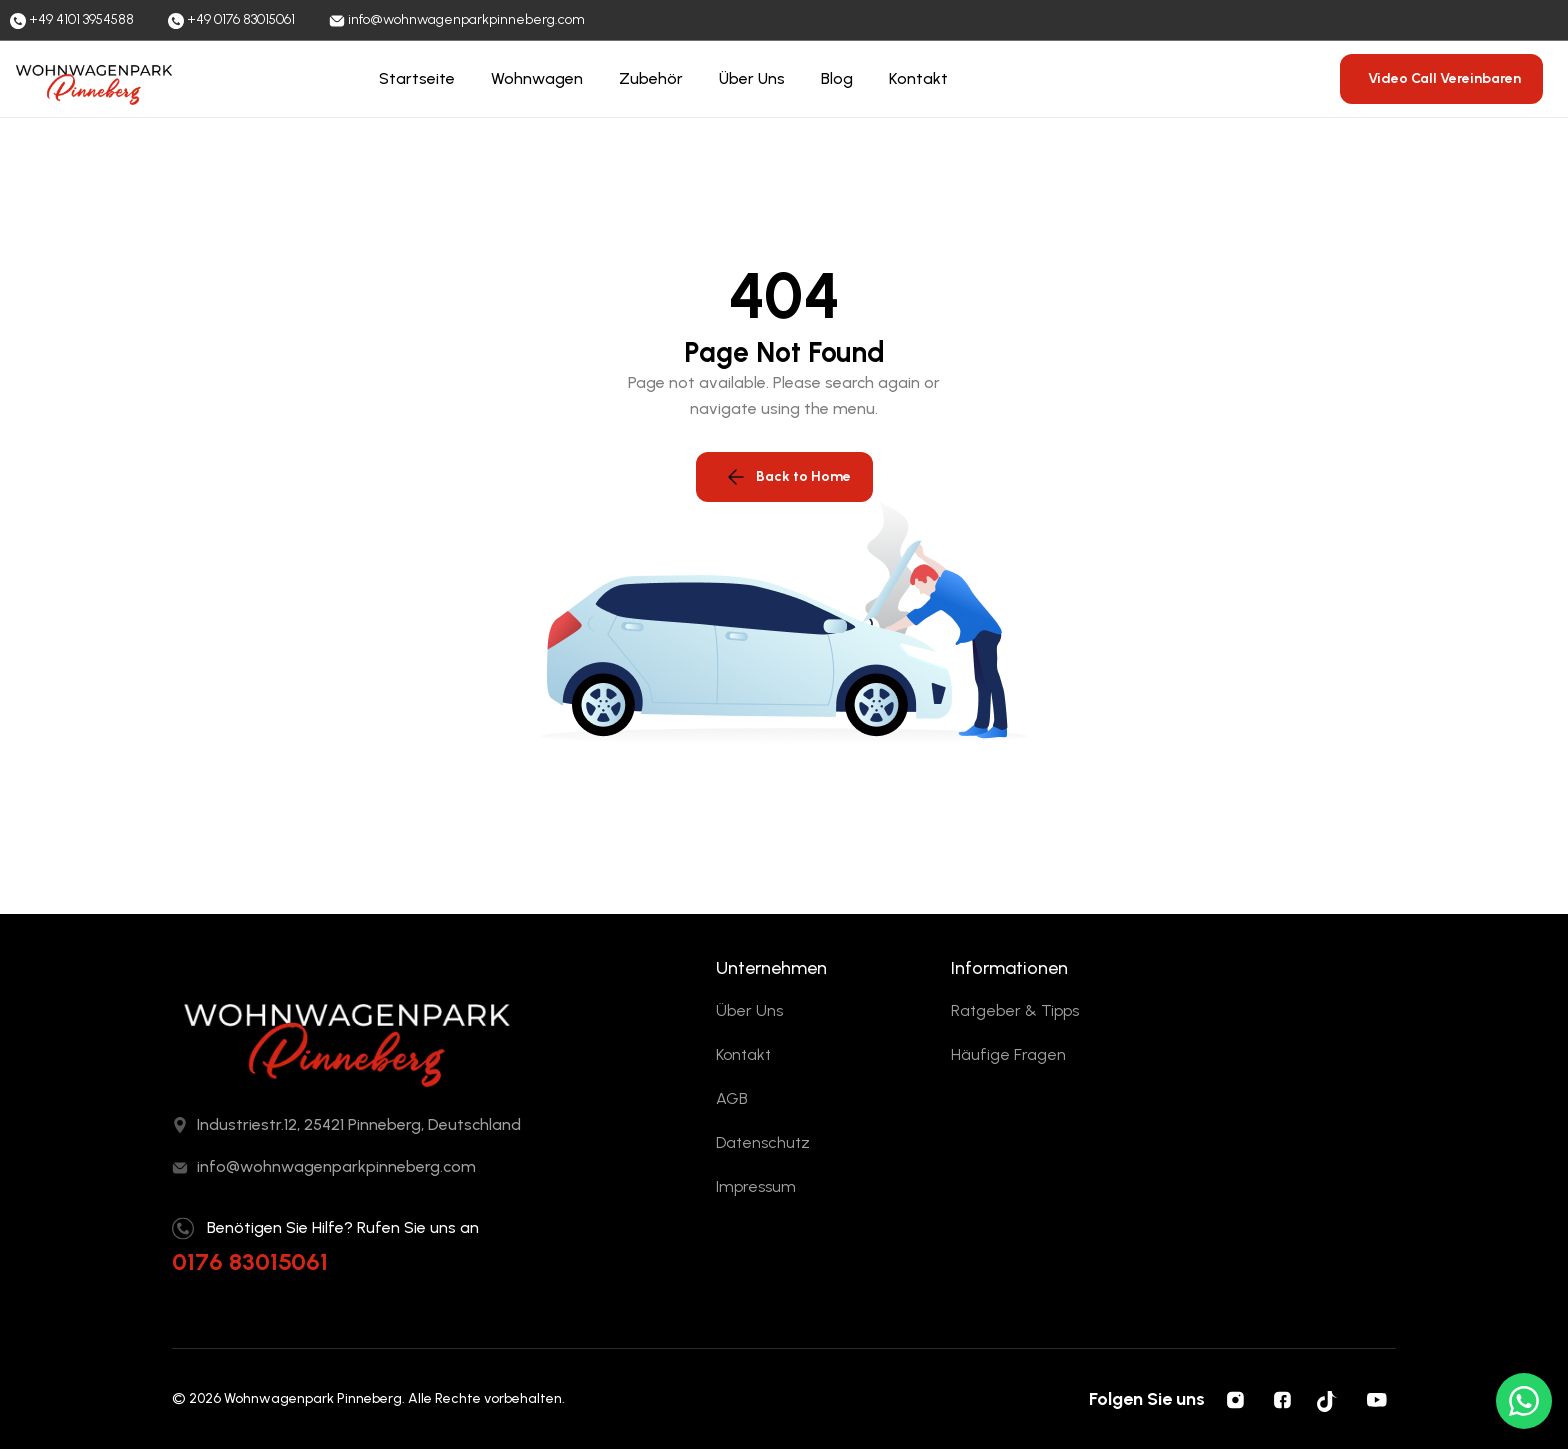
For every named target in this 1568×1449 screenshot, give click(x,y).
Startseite (417, 78)
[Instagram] (1235, 1399)
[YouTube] (1376, 1399)
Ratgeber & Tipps (1015, 1010)
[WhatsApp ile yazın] (1524, 1401)
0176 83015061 (250, 1261)
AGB (732, 1098)
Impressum (756, 1186)
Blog (837, 78)
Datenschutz (763, 1142)
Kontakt (918, 78)
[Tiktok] (1329, 1399)
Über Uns (752, 78)
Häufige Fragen (1008, 1054)
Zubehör (651, 78)
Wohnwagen (537, 78)
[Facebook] (1282, 1399)
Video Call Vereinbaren (1444, 78)
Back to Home (787, 477)
